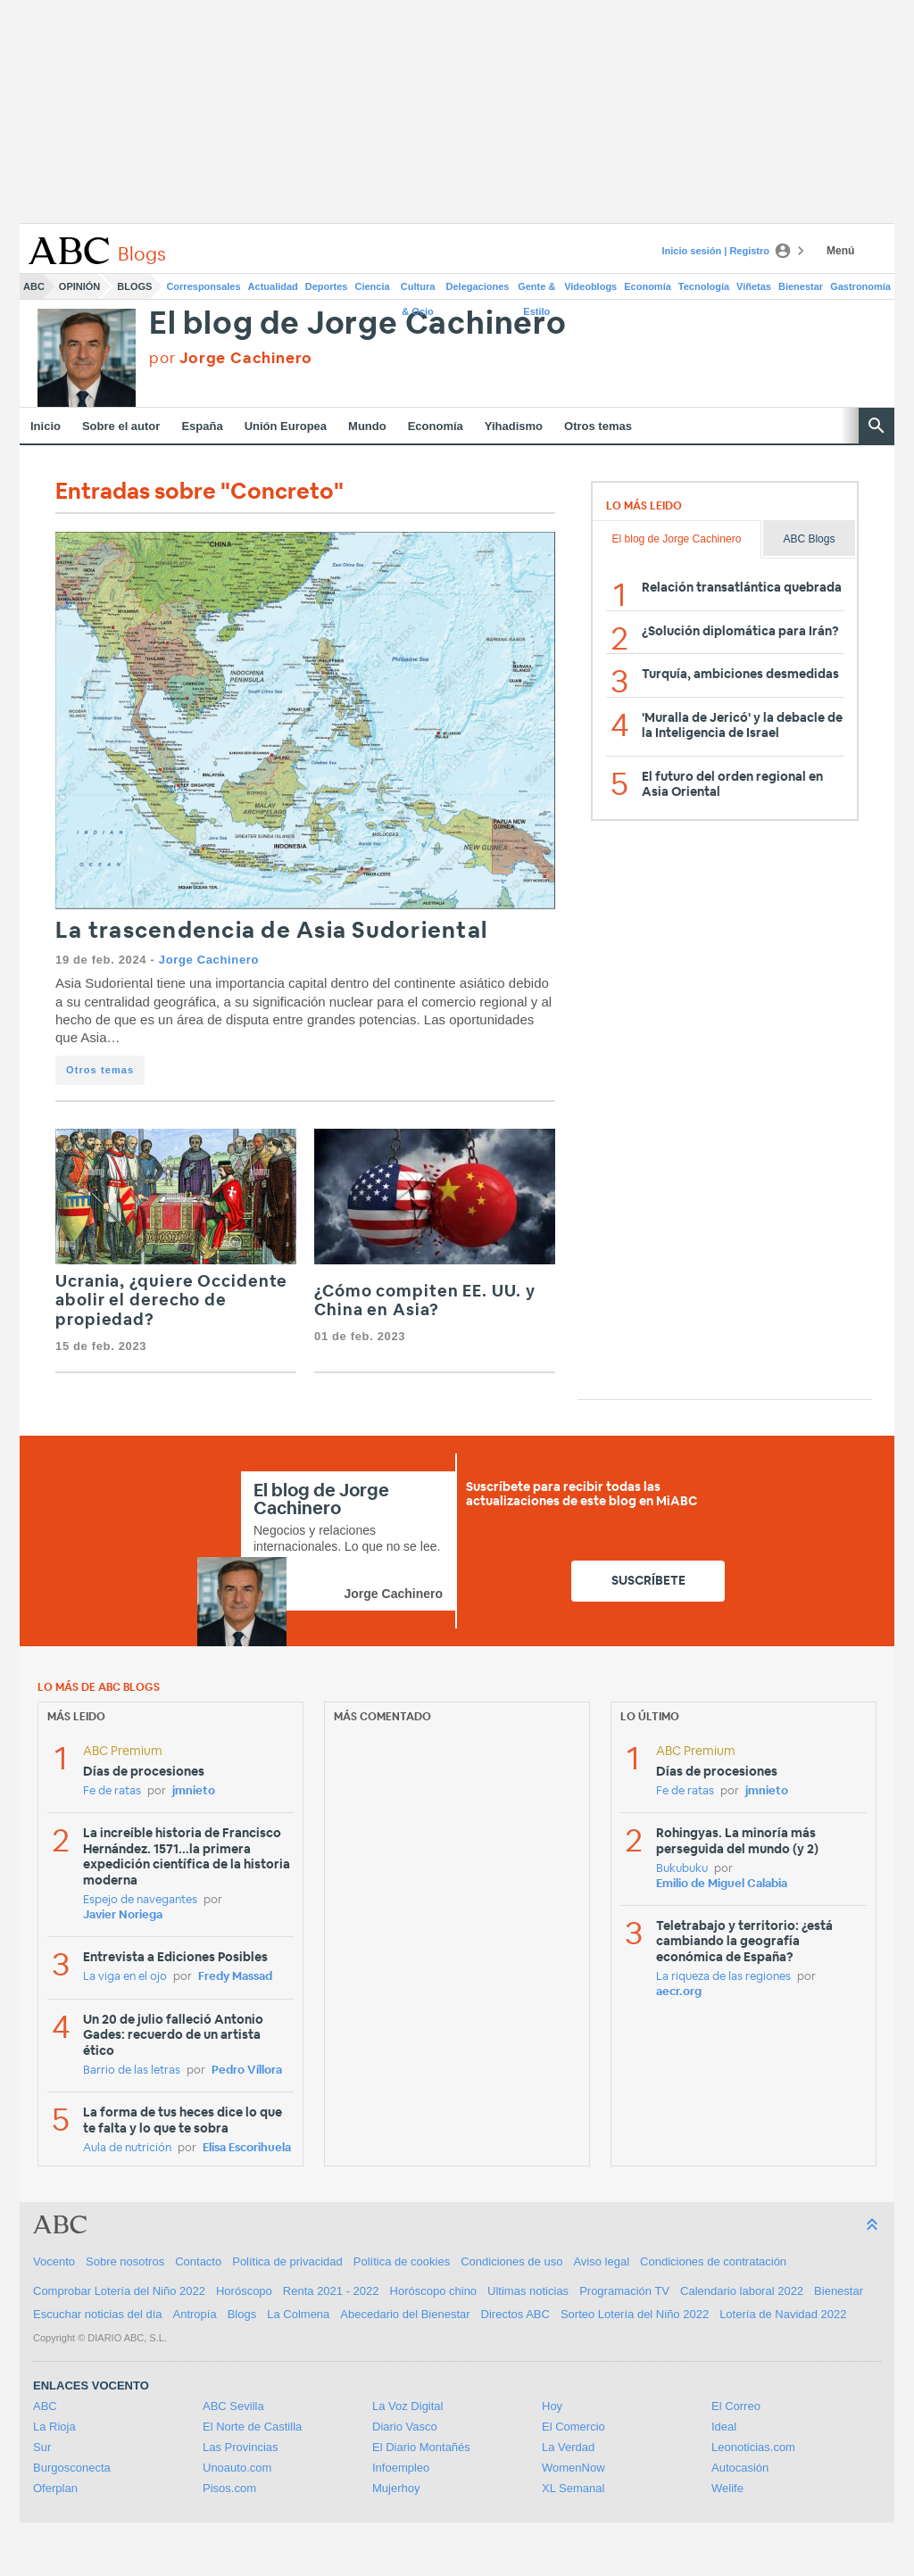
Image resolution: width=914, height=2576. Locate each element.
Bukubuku (682, 1869)
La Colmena (298, 2314)
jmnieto (193, 1791)
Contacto (198, 2261)
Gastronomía (860, 286)
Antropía (195, 2314)
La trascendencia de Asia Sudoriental (271, 931)
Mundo (367, 426)
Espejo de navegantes (140, 1900)
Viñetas (753, 286)
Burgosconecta (72, 2467)
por (230, 358)
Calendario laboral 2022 (741, 2291)
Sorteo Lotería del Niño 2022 (635, 2314)
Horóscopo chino (434, 2291)
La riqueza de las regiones (723, 1977)
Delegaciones (478, 286)
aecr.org (679, 1992)
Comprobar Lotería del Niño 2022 (119, 2291)
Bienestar (800, 286)
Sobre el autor (121, 426)
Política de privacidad (287, 2261)
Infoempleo (400, 2467)
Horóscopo (244, 2291)
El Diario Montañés (421, 2447)
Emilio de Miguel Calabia (721, 1884)
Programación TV (624, 2291)
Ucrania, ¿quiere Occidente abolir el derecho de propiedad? (171, 1301)
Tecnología (703, 286)
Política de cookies (401, 2261)
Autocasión (740, 2467)
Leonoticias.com (753, 2447)
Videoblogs (590, 286)
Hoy (552, 2406)
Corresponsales (203, 286)
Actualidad (273, 286)
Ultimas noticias (528, 2291)
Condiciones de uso (511, 2261)
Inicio (45, 426)
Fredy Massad (235, 1977)
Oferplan (55, 2488)
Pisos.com (229, 2488)
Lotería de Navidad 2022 (782, 2314)
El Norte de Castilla (252, 2426)
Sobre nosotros (125, 2261)
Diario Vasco (404, 2426)
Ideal (723, 2426)
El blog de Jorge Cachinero (358, 324)
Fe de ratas (112, 1791)
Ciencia (372, 286)
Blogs (134, 286)
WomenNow (573, 2467)
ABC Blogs (809, 539)
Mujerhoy (396, 2488)
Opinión (79, 286)
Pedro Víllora (247, 2070)
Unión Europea (286, 426)
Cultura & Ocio (418, 290)
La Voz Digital (408, 2406)
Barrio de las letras (131, 2070)
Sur (42, 2447)
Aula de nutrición (127, 2148)
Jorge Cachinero (209, 959)
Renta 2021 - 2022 (331, 2291)
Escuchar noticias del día (97, 2314)
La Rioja (54, 2426)
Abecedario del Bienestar (404, 2314)
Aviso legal (601, 2261)
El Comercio (573, 2426)
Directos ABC (515, 2314)
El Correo (735, 2406)
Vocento (54, 2261)
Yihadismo (514, 426)
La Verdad (568, 2447)
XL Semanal (573, 2488)
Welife (727, 2488)
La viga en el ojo (125, 1977)
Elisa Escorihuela (247, 2148)
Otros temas (598, 426)
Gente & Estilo (536, 290)
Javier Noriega (122, 1915)
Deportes (326, 286)
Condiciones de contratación (713, 2261)
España (201, 426)
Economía (647, 286)
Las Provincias (240, 2447)
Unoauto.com (237, 2467)
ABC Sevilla (233, 2406)
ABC (34, 286)
